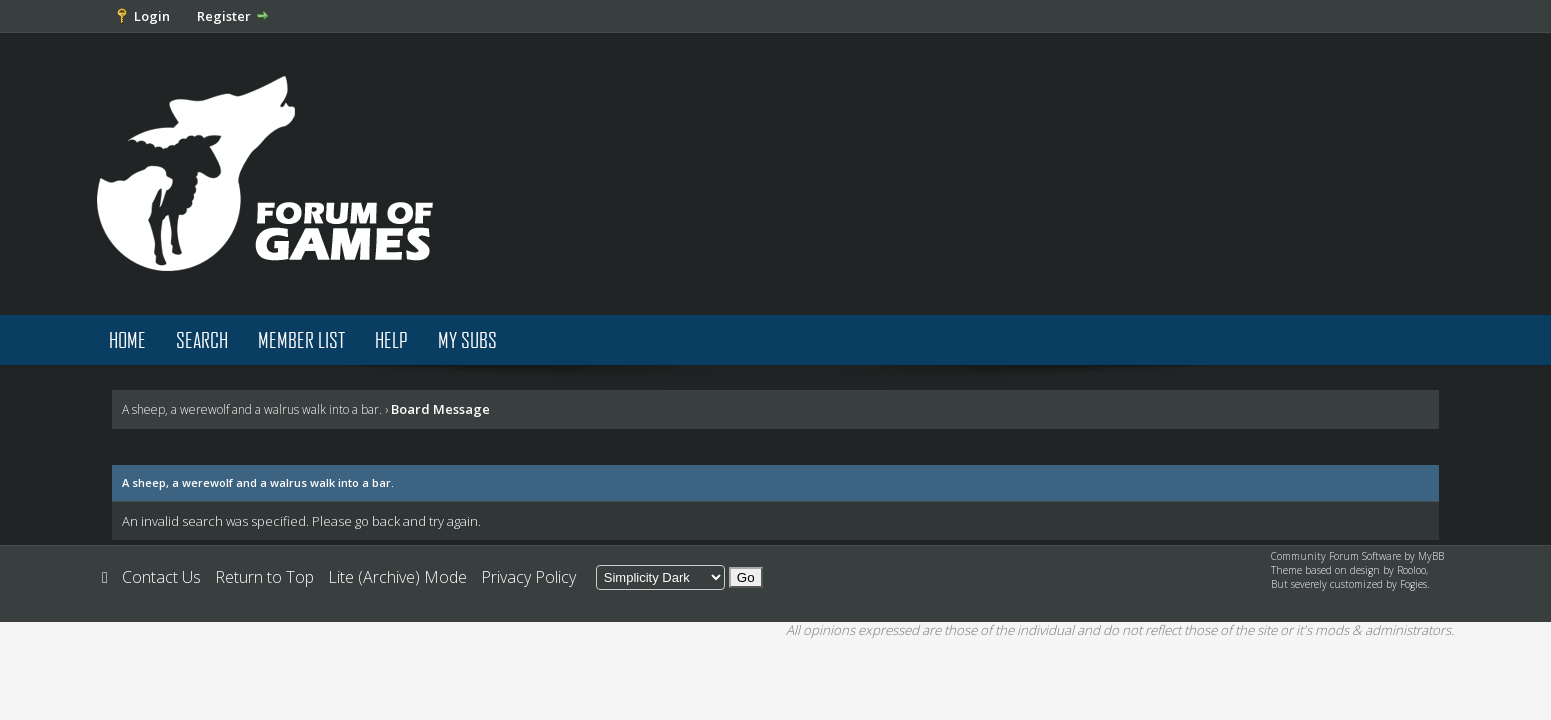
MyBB (1431, 556)
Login (152, 16)
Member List (301, 339)
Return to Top (264, 577)
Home (127, 339)
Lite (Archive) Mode (397, 577)
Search (202, 339)
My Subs (467, 339)
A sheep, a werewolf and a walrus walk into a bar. (252, 409)
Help (391, 339)
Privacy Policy (528, 577)
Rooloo (1411, 570)
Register (224, 16)
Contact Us (161, 577)
